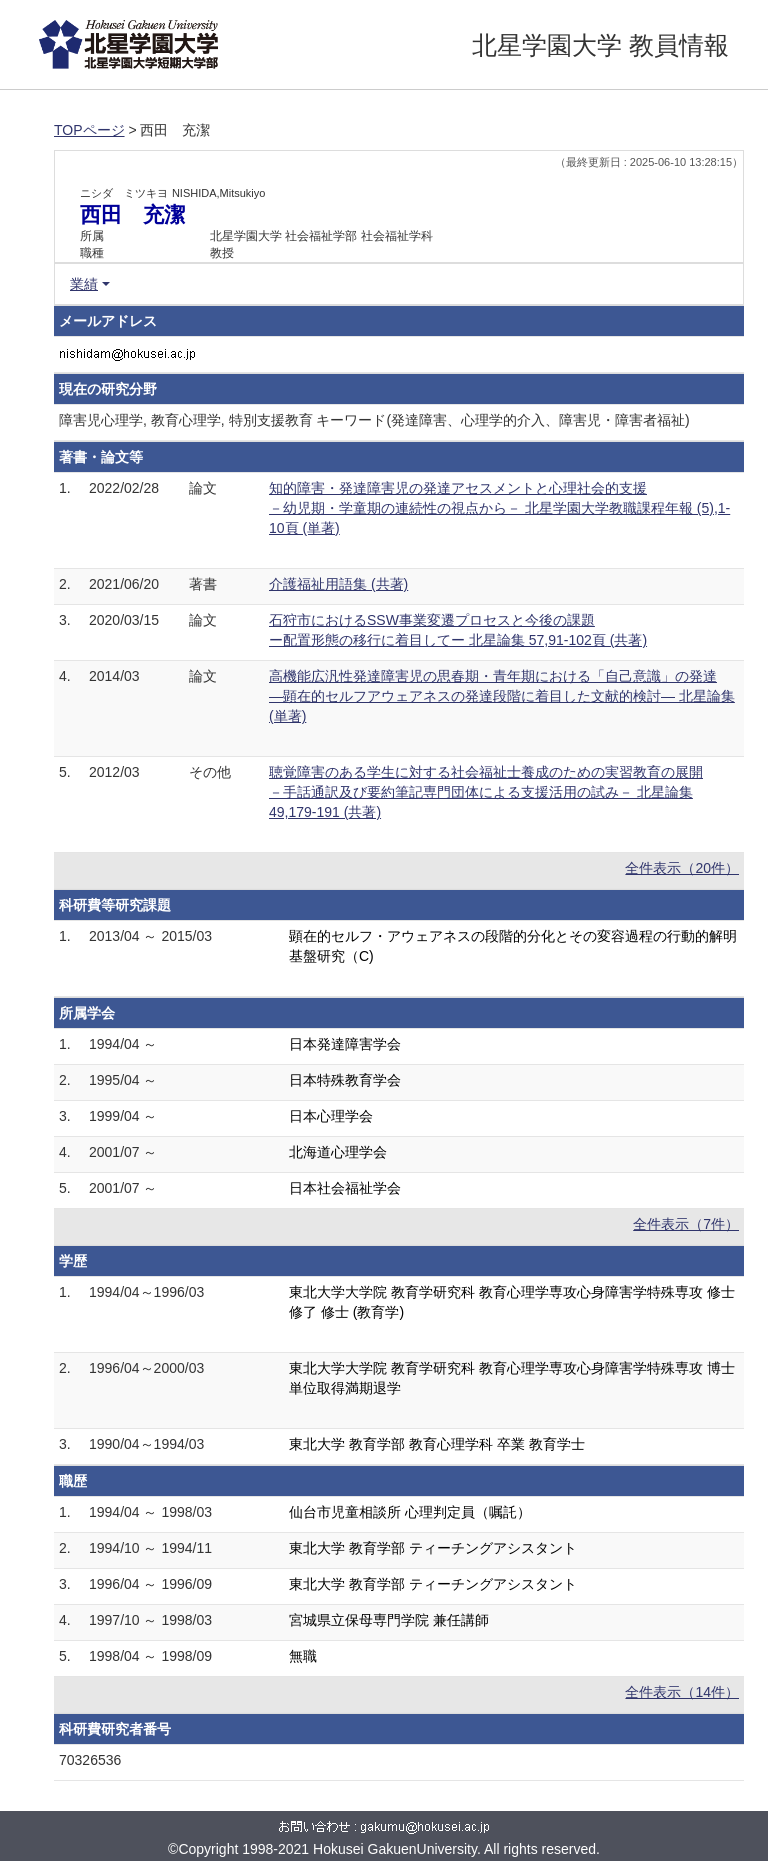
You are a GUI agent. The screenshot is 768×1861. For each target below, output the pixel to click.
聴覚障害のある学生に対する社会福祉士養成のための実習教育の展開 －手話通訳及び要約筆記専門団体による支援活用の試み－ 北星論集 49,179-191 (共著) (486, 792)
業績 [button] (84, 284)
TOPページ (89, 130)
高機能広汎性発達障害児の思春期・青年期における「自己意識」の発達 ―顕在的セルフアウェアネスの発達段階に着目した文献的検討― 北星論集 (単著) (502, 696)
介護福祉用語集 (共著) (338, 584)
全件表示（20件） (682, 868)
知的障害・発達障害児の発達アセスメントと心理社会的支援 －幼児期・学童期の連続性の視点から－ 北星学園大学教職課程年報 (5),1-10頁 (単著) (499, 508)
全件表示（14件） (682, 1692)
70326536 (90, 1760)
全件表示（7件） (686, 1224)
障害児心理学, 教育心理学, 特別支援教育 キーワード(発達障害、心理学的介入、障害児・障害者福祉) (374, 420)
